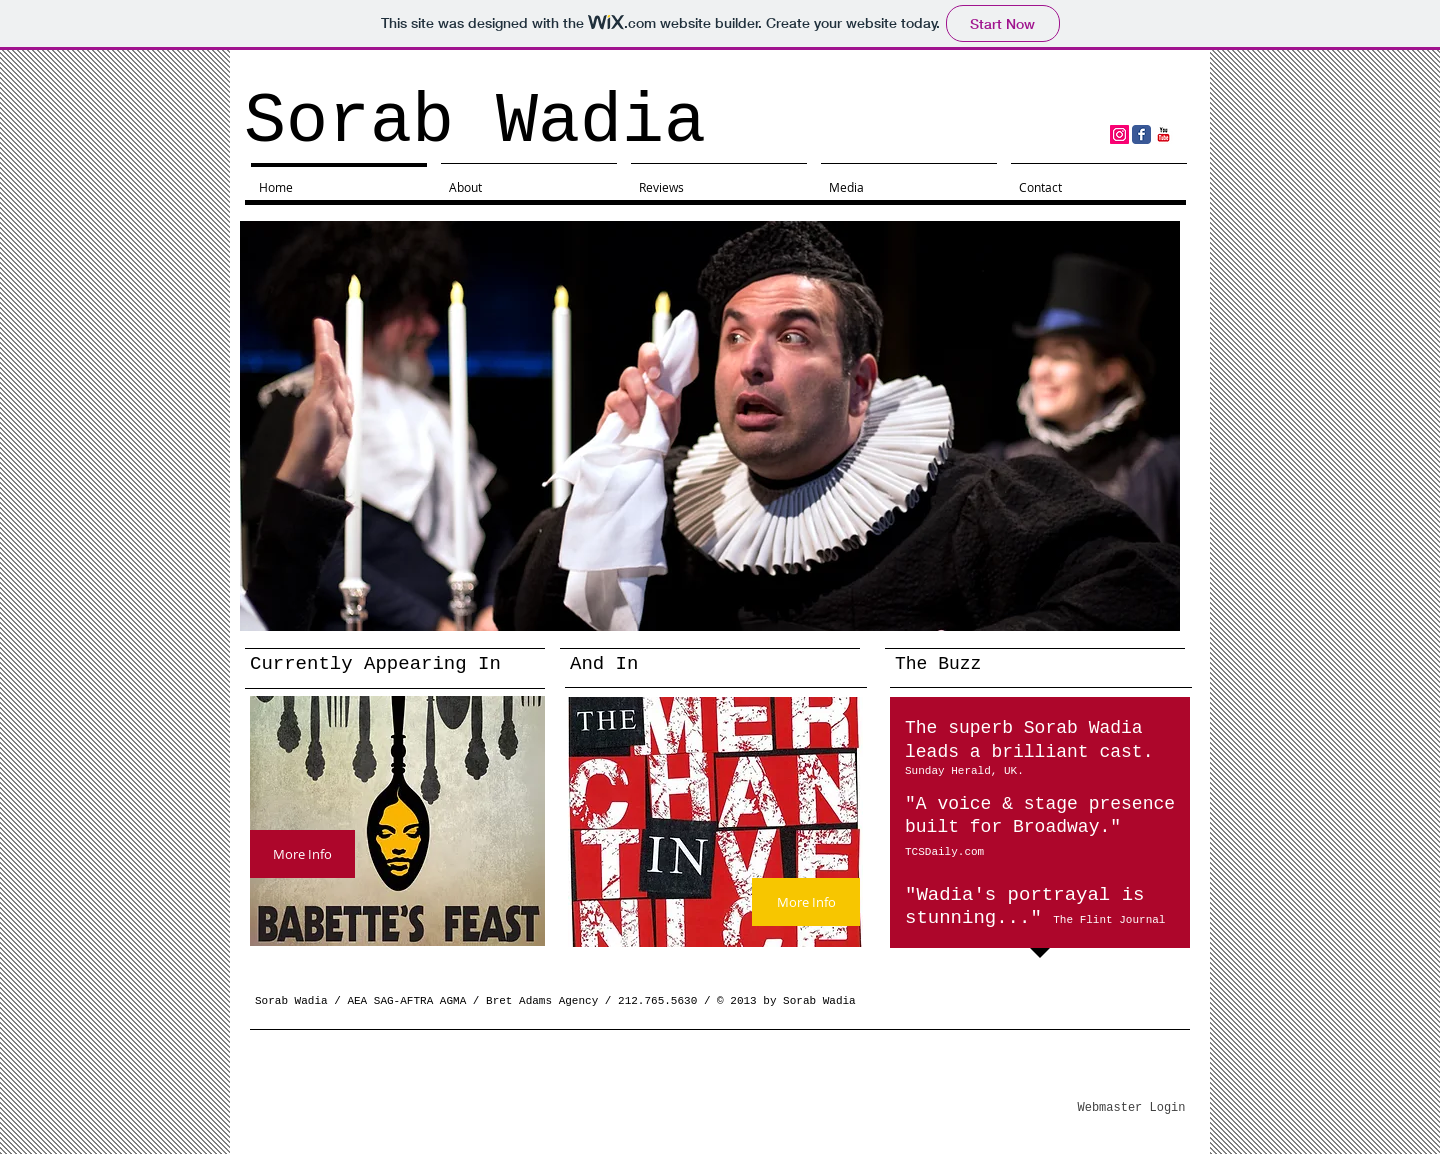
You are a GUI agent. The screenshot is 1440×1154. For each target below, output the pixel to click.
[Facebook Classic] (1141, 134)
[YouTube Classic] (1163, 134)
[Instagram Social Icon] (1119, 134)
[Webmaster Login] (1131, 1109)
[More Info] (302, 854)
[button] (710, 426)
